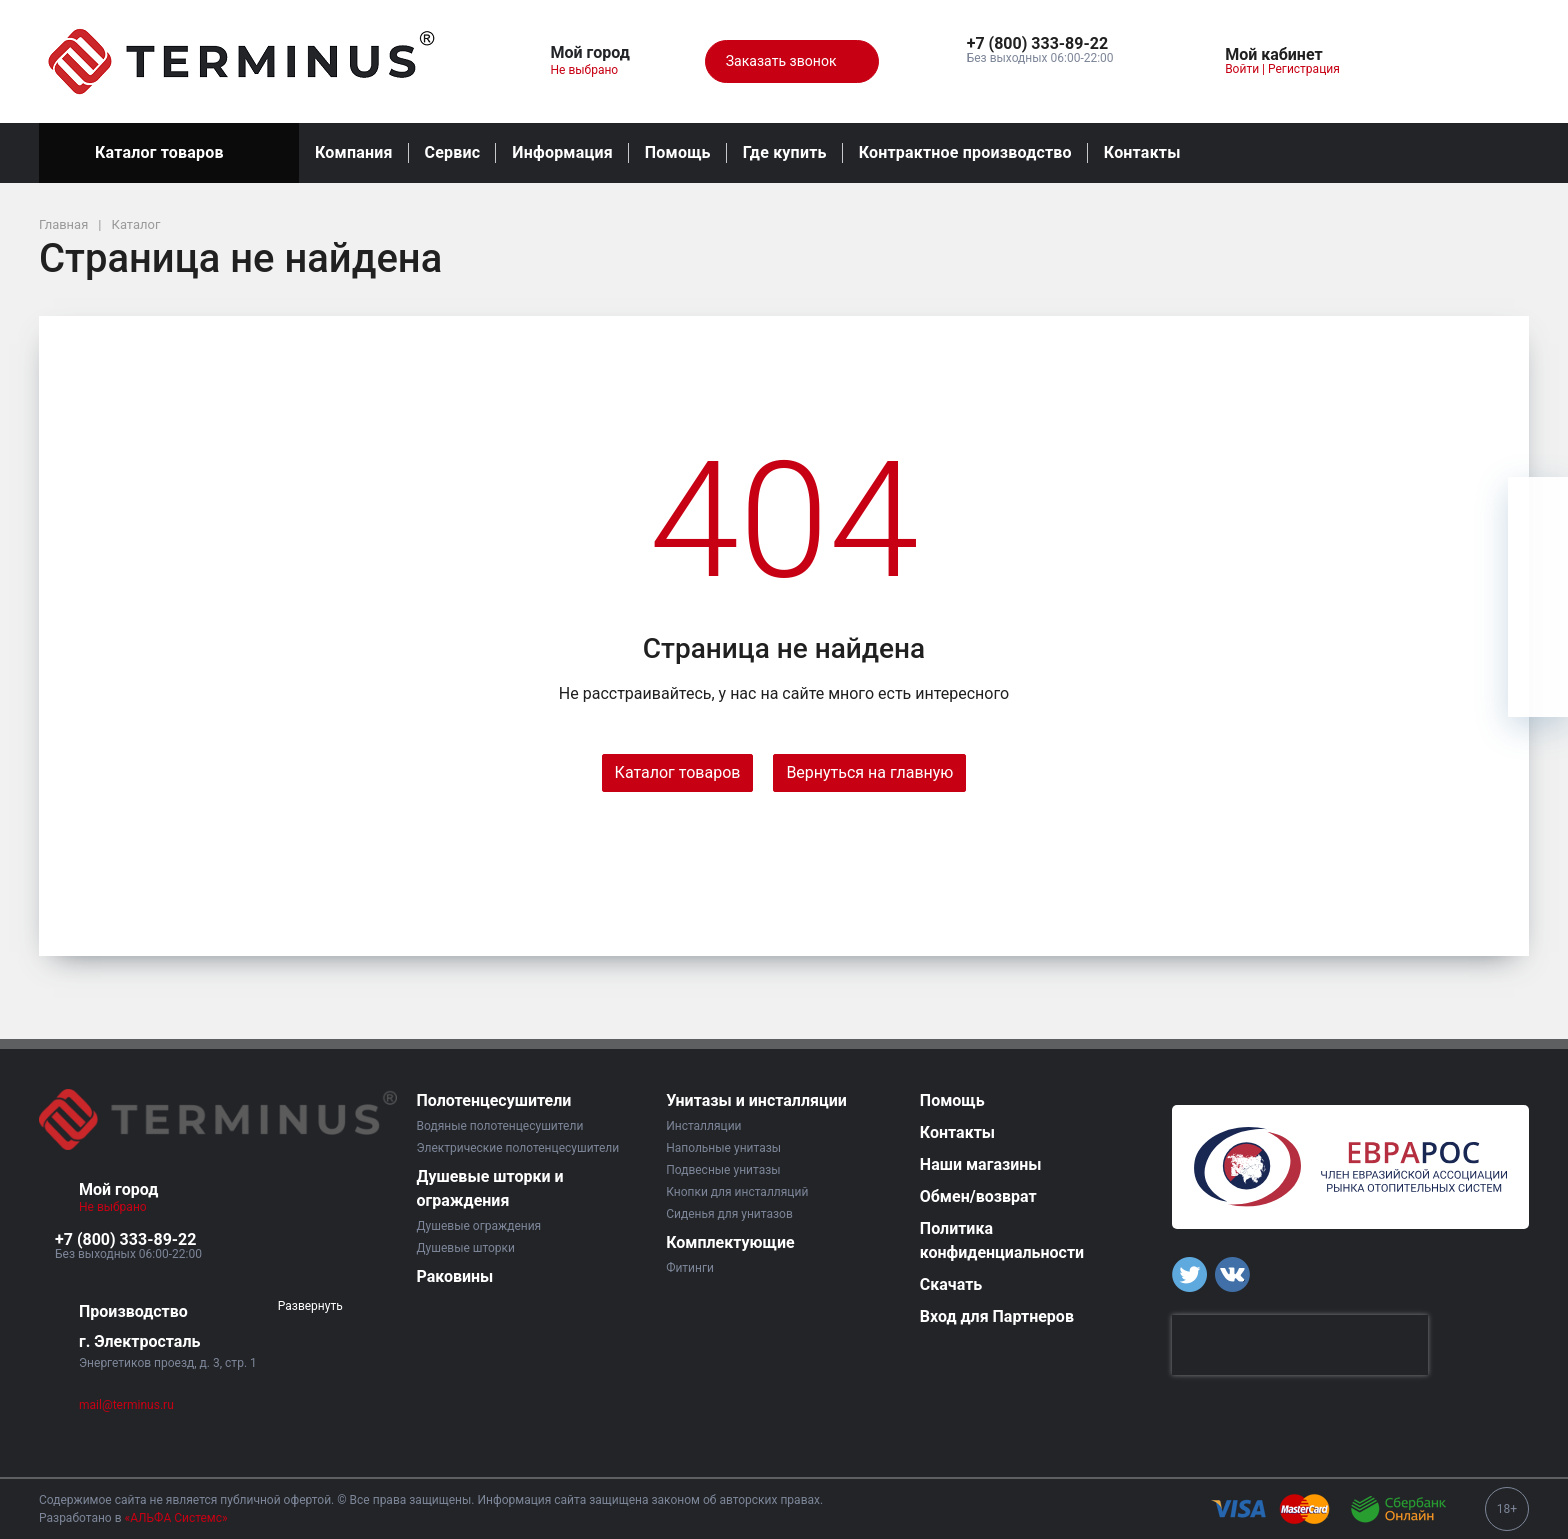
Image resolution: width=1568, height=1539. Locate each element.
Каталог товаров (169, 153)
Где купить (785, 152)
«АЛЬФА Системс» (176, 1518)
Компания (354, 152)
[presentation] (1300, 1345)
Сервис (453, 152)
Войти (1242, 69)
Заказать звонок (792, 62)
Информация (562, 152)
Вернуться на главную (869, 772)
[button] (1040, 44)
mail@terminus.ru (126, 1405)
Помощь (678, 152)
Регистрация (1304, 69)
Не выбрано (592, 70)
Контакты (1142, 152)
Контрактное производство (965, 152)
